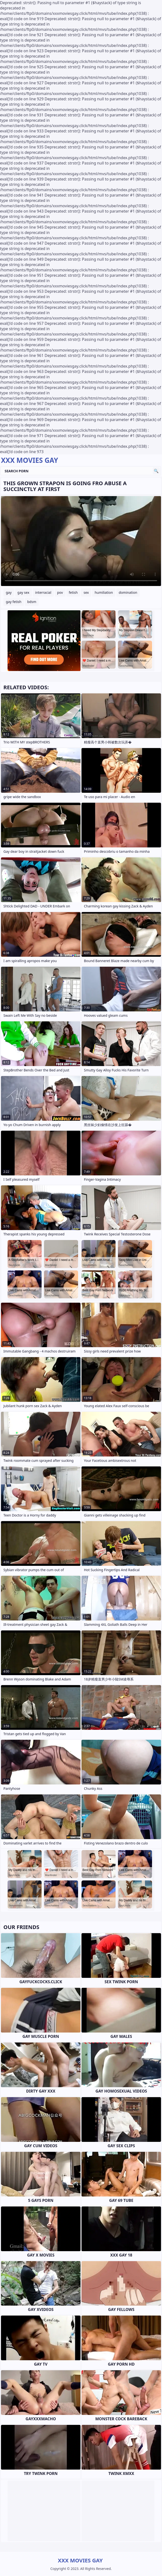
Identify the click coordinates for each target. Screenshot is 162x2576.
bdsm (31, 601)
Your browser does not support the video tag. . (81, 541)
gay (9, 592)
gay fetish (13, 601)
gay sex (23, 592)
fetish (73, 592)
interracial (43, 592)
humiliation (104, 592)
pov (60, 592)
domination (128, 592)
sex (86, 592)
